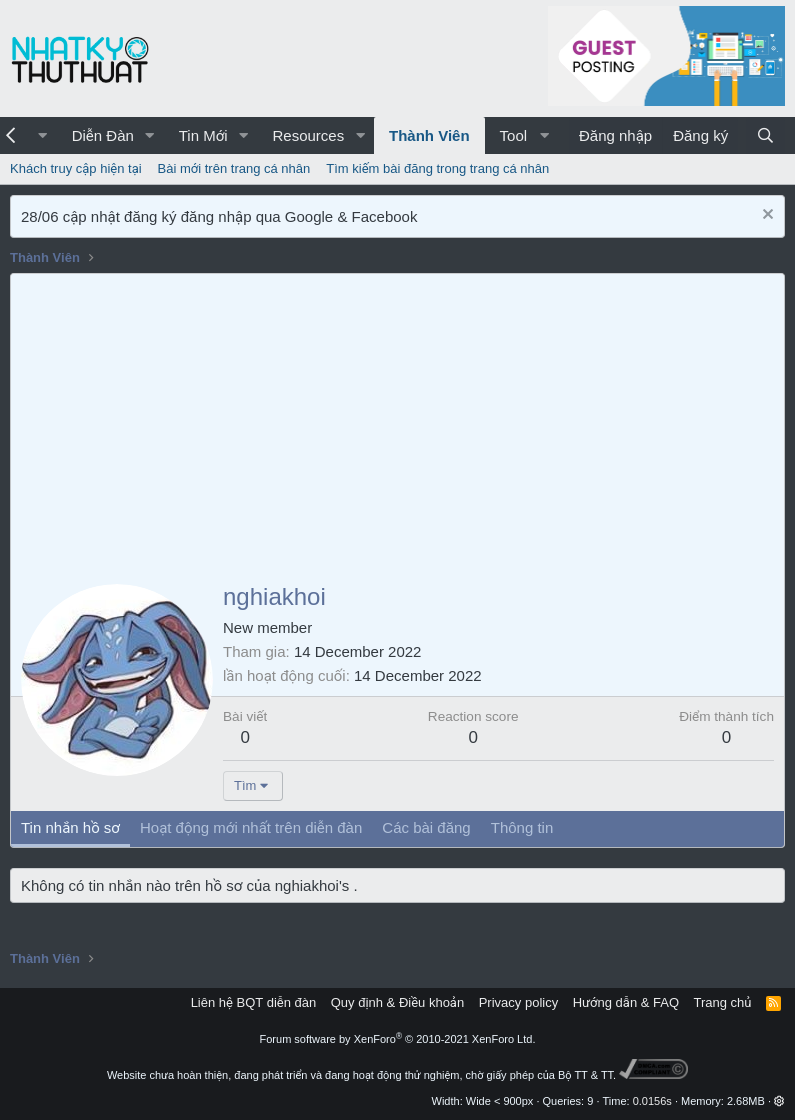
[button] (43, 135)
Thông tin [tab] (522, 827)
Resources (308, 135)
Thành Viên (429, 135)
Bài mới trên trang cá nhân (234, 168)
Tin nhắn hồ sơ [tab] (70, 827)
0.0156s (652, 1101)
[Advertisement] (397, 424)
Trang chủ (723, 1002)
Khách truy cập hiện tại (76, 168)
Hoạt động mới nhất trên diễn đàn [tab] (251, 827)
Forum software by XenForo (398, 1039)
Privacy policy (518, 1002)
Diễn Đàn (103, 135)
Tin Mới (203, 135)
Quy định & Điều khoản (397, 1002)
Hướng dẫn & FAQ (626, 1002)
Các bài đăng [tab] (426, 827)
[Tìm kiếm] (765, 135)
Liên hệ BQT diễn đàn (254, 1002)
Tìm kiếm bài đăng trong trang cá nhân (437, 168)
